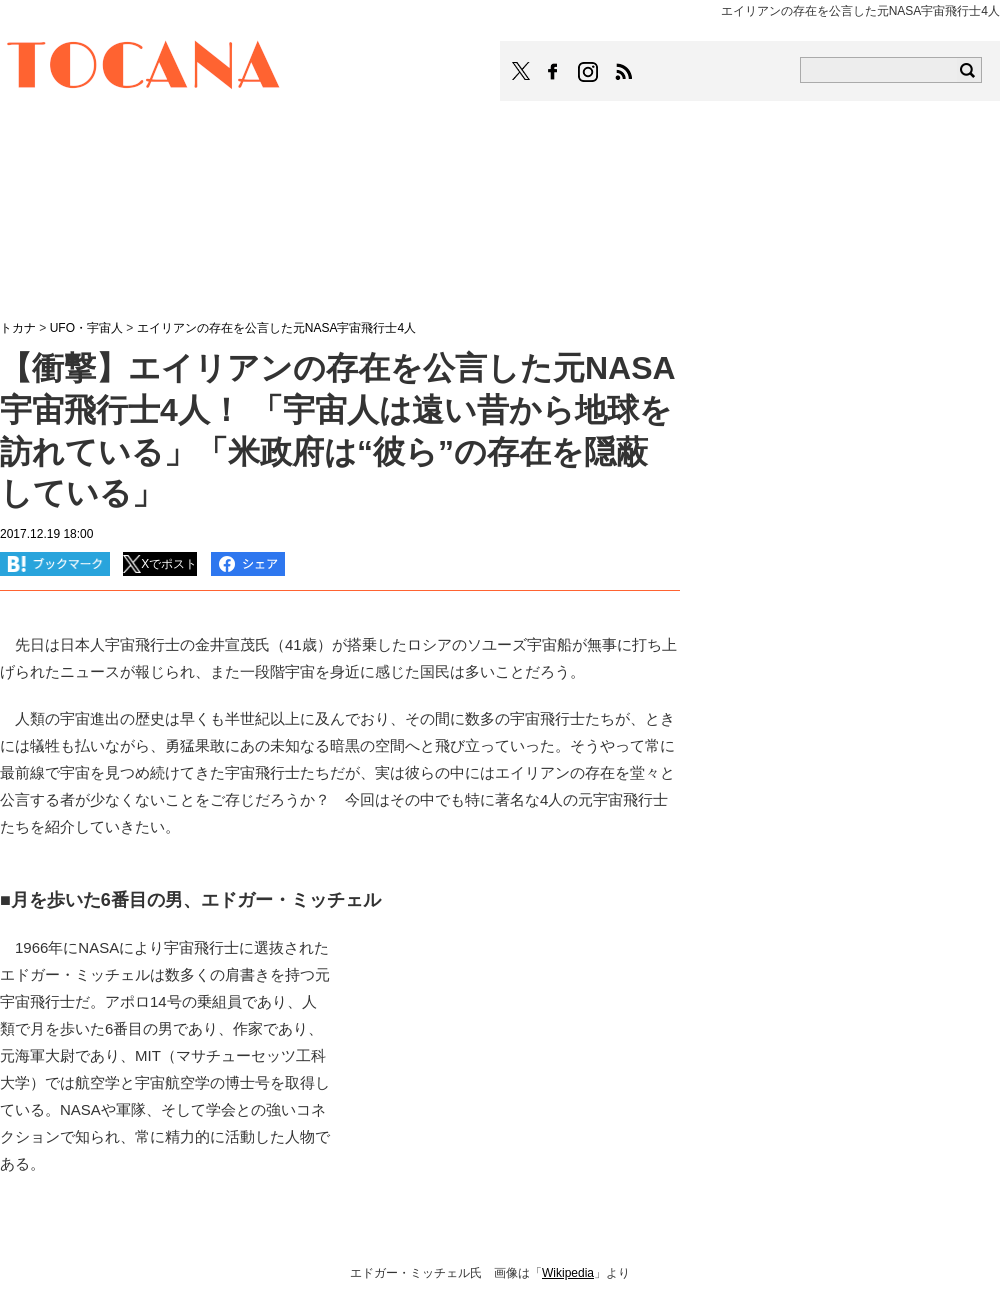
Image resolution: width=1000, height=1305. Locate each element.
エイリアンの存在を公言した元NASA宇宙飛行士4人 (276, 328)
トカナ (18, 328)
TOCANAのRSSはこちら (624, 72)
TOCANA (144, 68)
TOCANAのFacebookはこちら (553, 72)
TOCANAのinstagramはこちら (589, 72)
